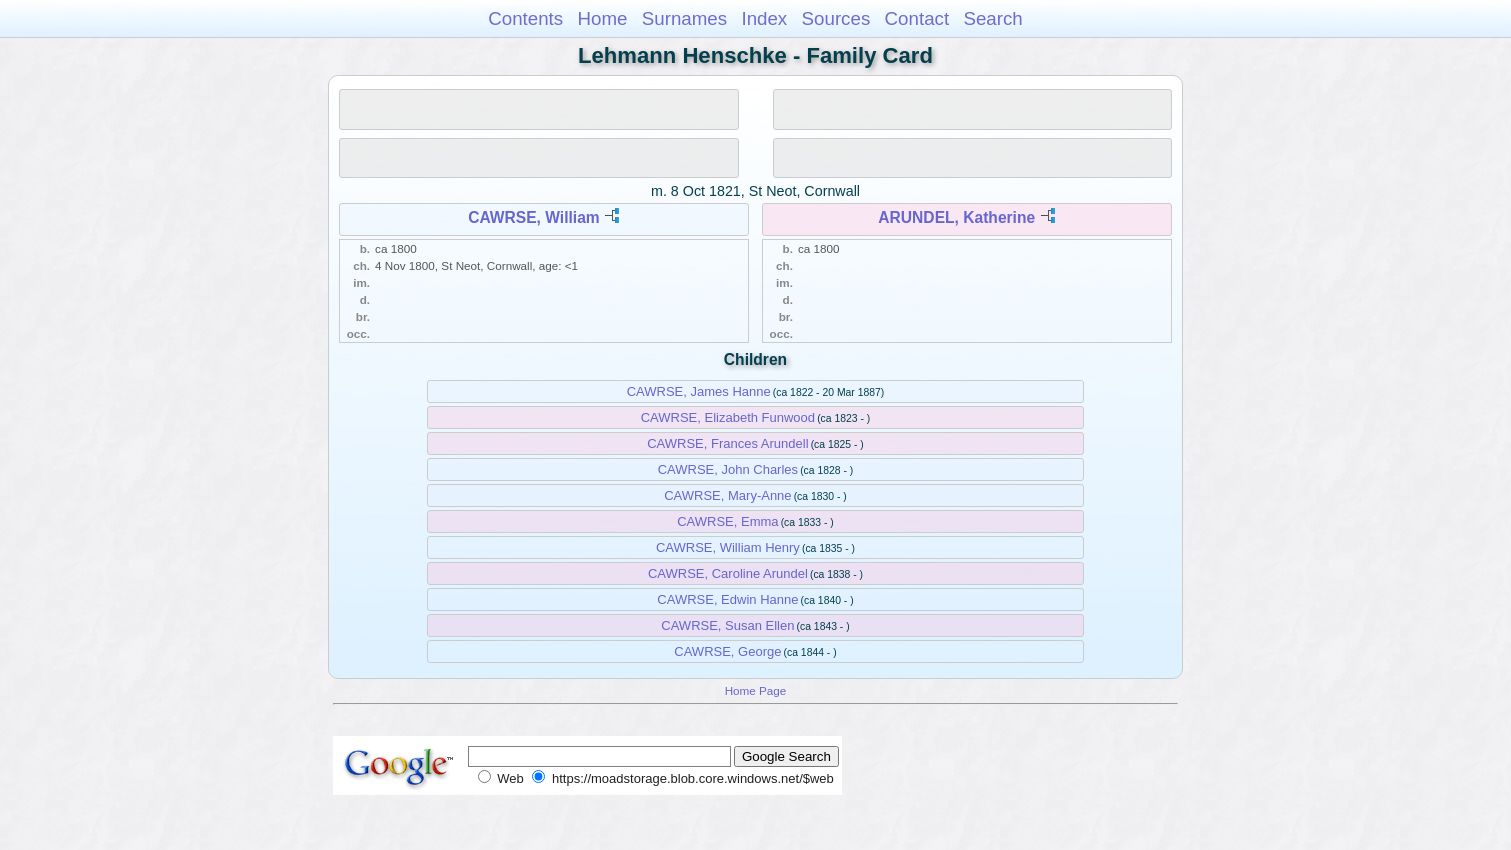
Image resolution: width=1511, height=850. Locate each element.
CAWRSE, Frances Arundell (727, 443)
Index (764, 18)
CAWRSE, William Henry (728, 547)
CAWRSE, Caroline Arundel (728, 573)
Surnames (684, 18)
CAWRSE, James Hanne (699, 391)
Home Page (756, 690)
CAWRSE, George (727, 651)
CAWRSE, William (534, 217)
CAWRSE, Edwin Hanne (727, 599)
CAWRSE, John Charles (728, 469)
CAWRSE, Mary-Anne (727, 495)
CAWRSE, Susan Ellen (727, 625)
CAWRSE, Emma (727, 521)
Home (602, 18)
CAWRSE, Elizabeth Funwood (728, 417)
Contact (917, 18)
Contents (525, 18)
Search (992, 18)
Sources (836, 18)
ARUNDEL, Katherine (956, 217)
